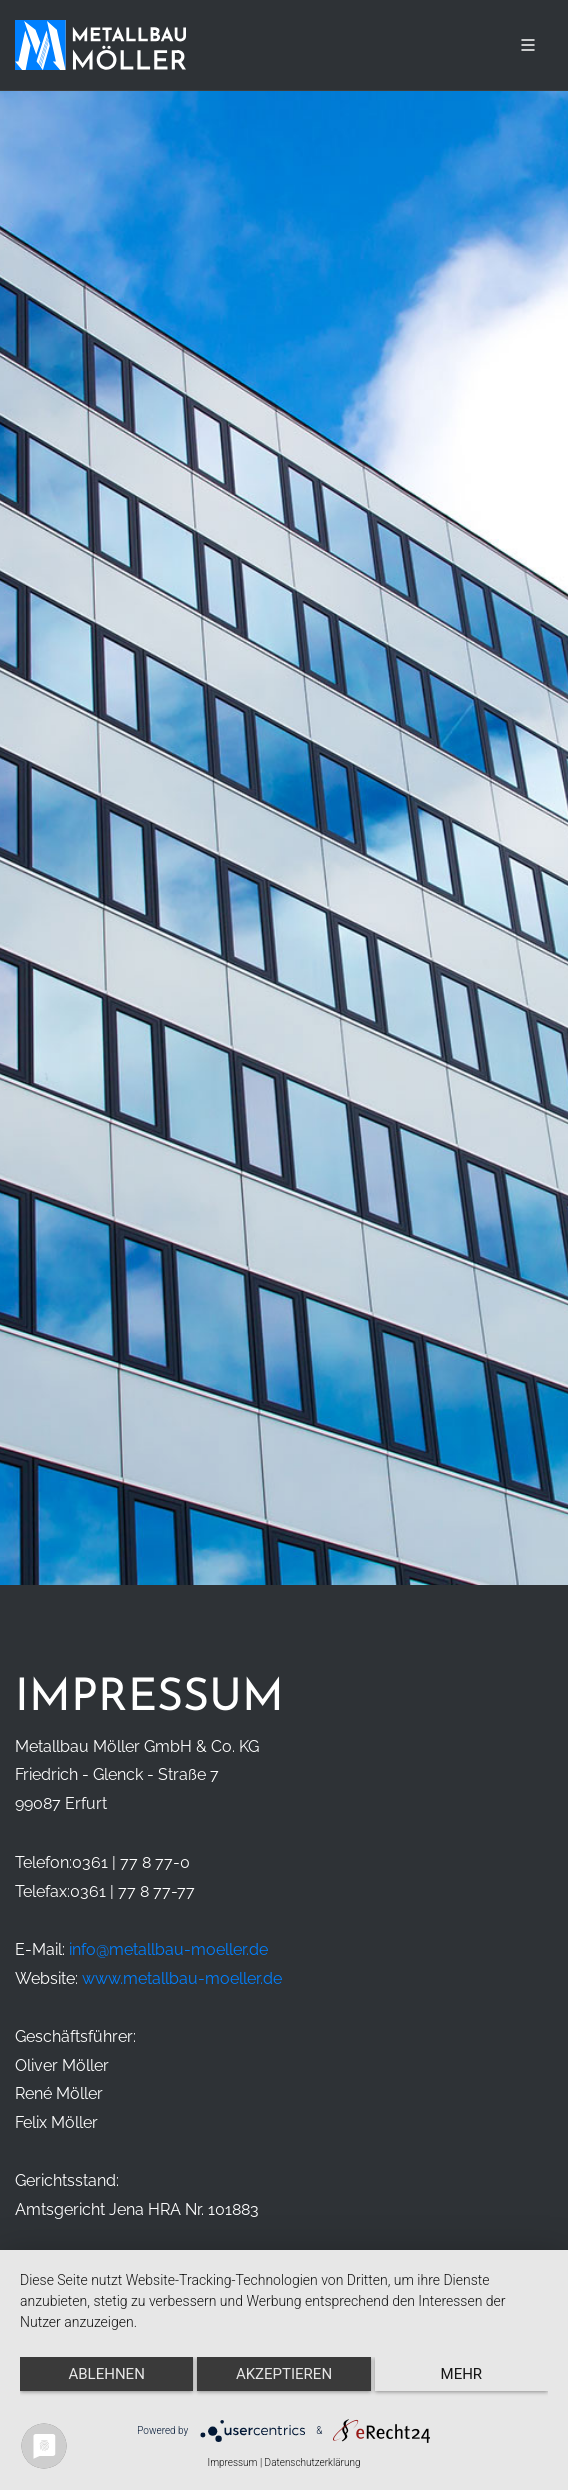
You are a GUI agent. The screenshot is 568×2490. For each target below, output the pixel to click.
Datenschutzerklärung (313, 2462)
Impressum (232, 2462)
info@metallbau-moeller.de (168, 1949)
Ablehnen (106, 2374)
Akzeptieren (284, 2374)
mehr (462, 2374)
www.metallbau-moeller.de (182, 1978)
